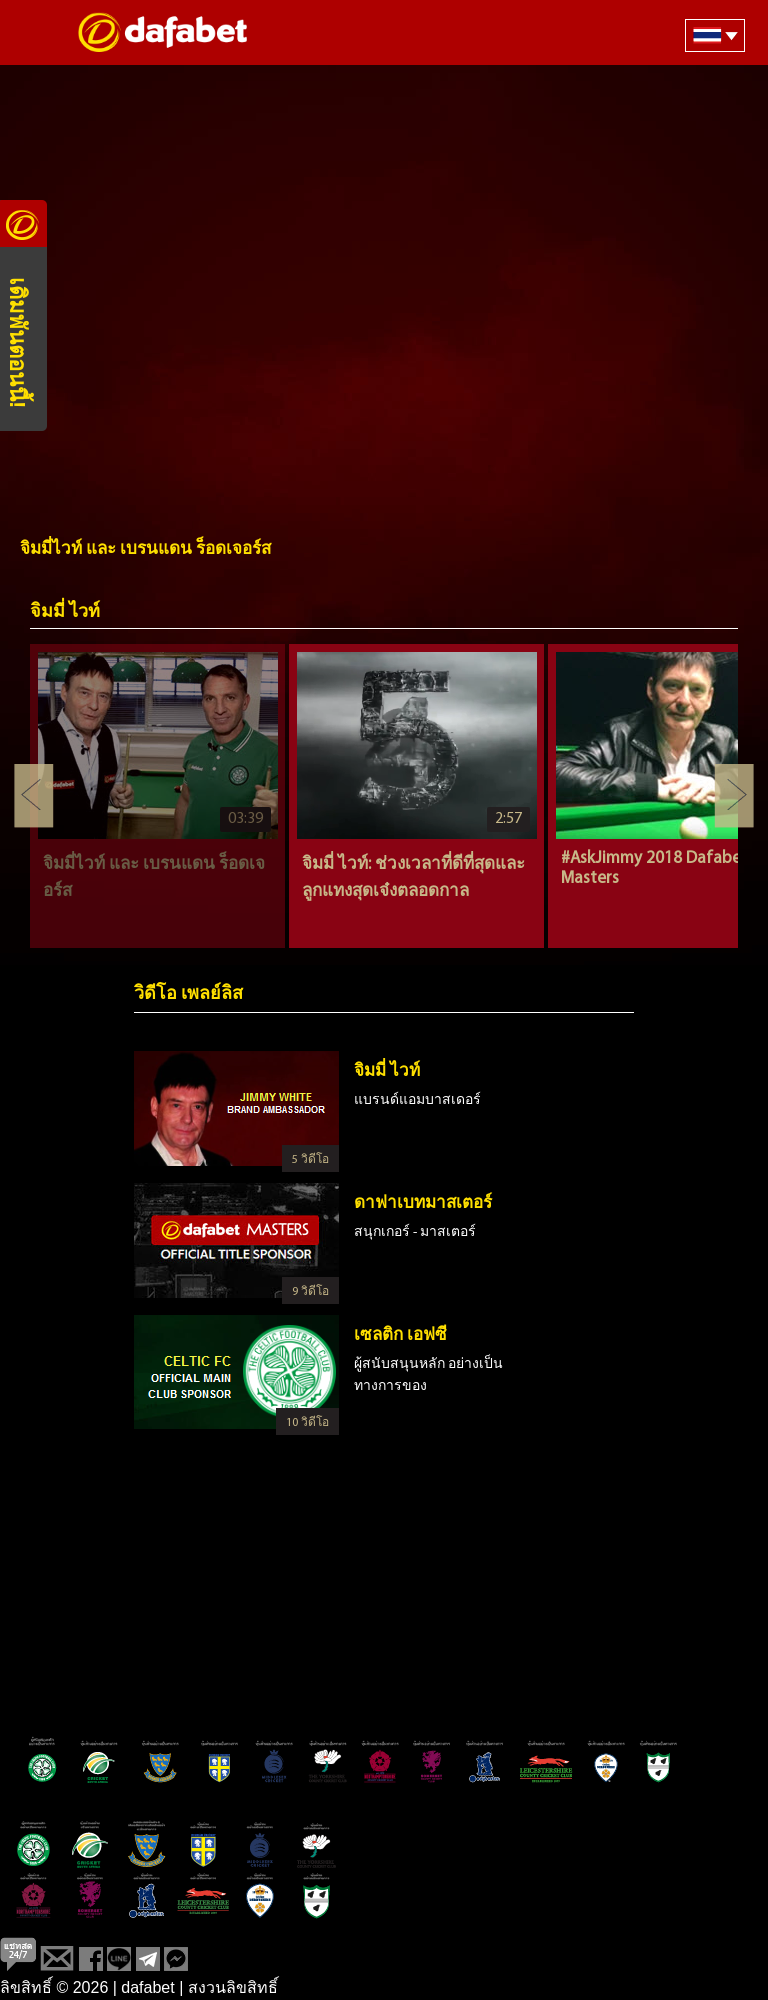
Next (734, 796)
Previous (34, 796)
